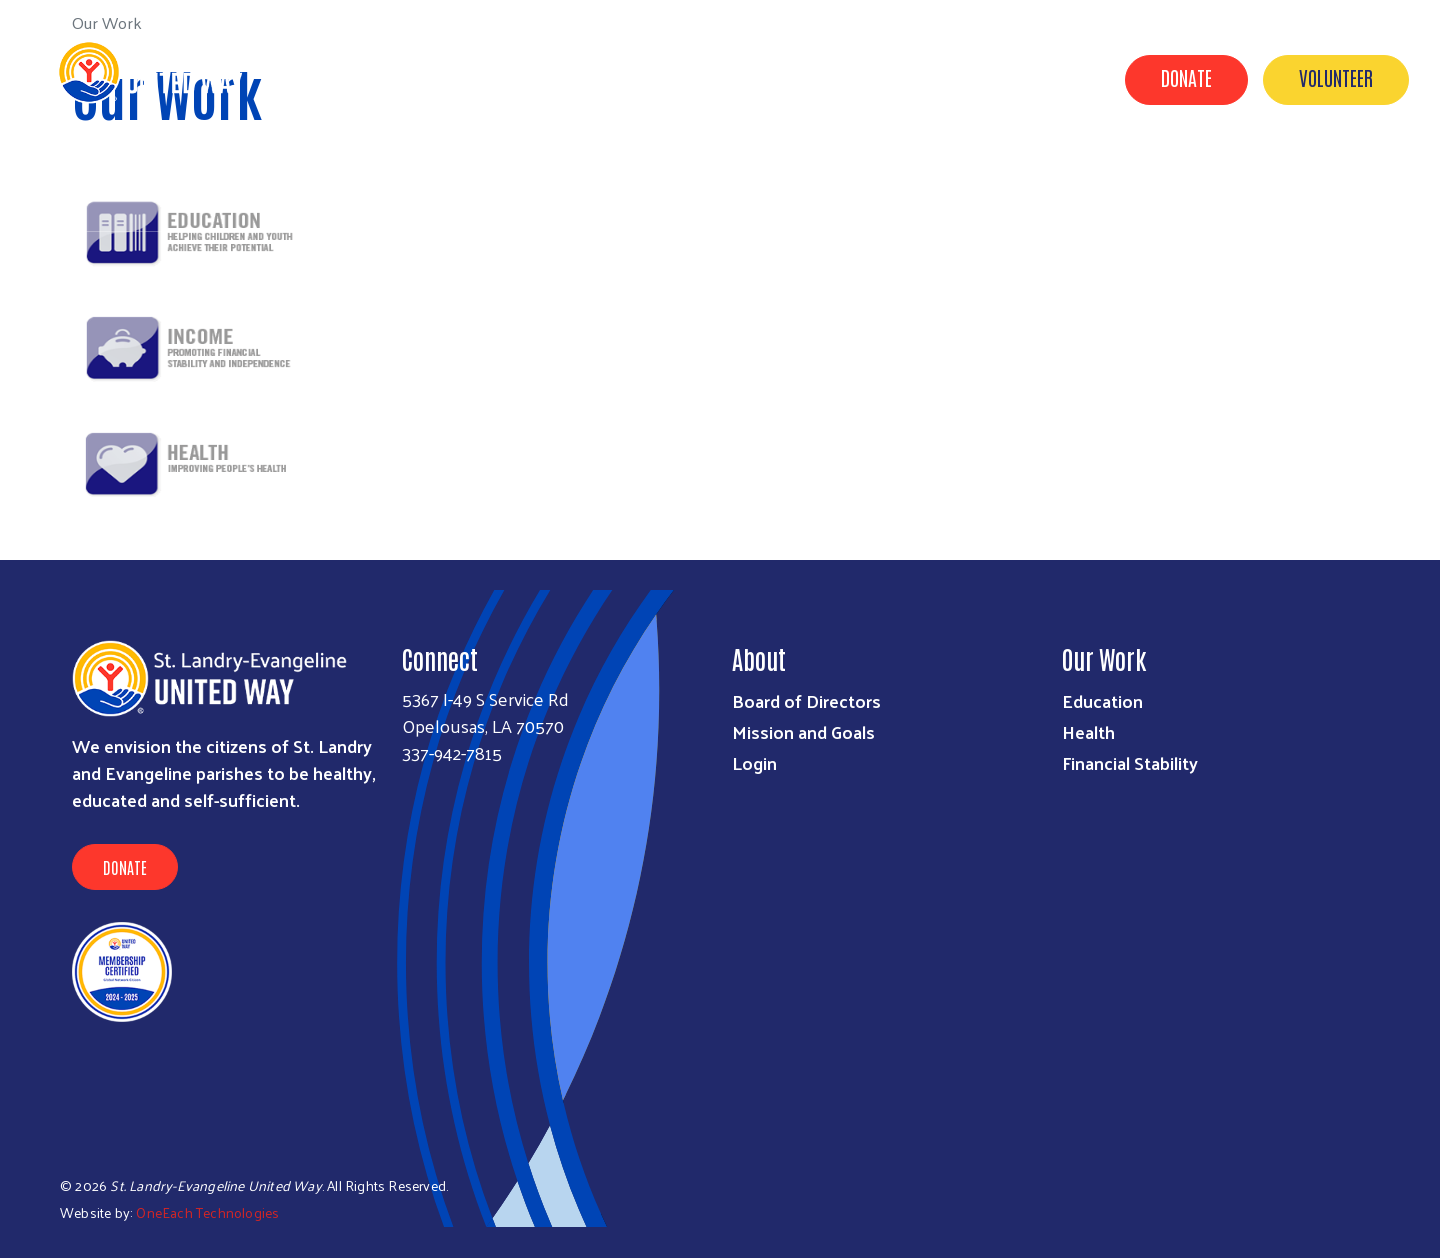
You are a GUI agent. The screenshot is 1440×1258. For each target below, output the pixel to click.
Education (1102, 700)
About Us (461, 173)
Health (1088, 731)
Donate (1186, 77)
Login (754, 762)
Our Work (778, 173)
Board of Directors (806, 700)
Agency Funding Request (618, 173)
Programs (888, 173)
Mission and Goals (803, 731)
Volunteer (1336, 77)
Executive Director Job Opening (1289, 201)
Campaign (999, 173)
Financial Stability (1130, 762)
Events (1098, 173)
